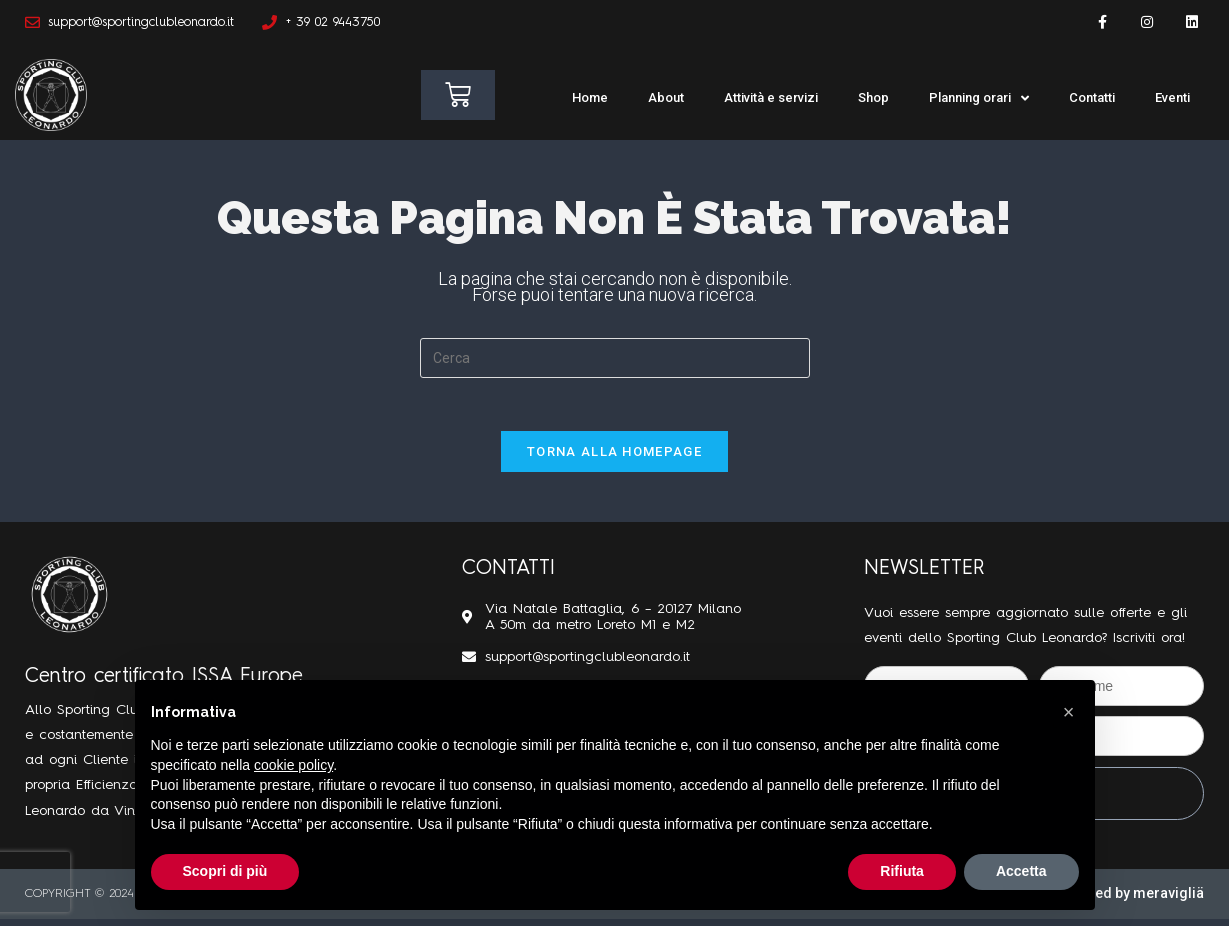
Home (590, 97)
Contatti (1092, 97)
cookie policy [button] (293, 765)
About (666, 97)
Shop (873, 97)
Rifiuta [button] (902, 871)
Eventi (1172, 97)
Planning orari (979, 98)
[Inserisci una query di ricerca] (615, 358)
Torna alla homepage (614, 458)
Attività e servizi (771, 97)
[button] (1069, 712)
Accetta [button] (1021, 871)
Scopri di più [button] (225, 871)
